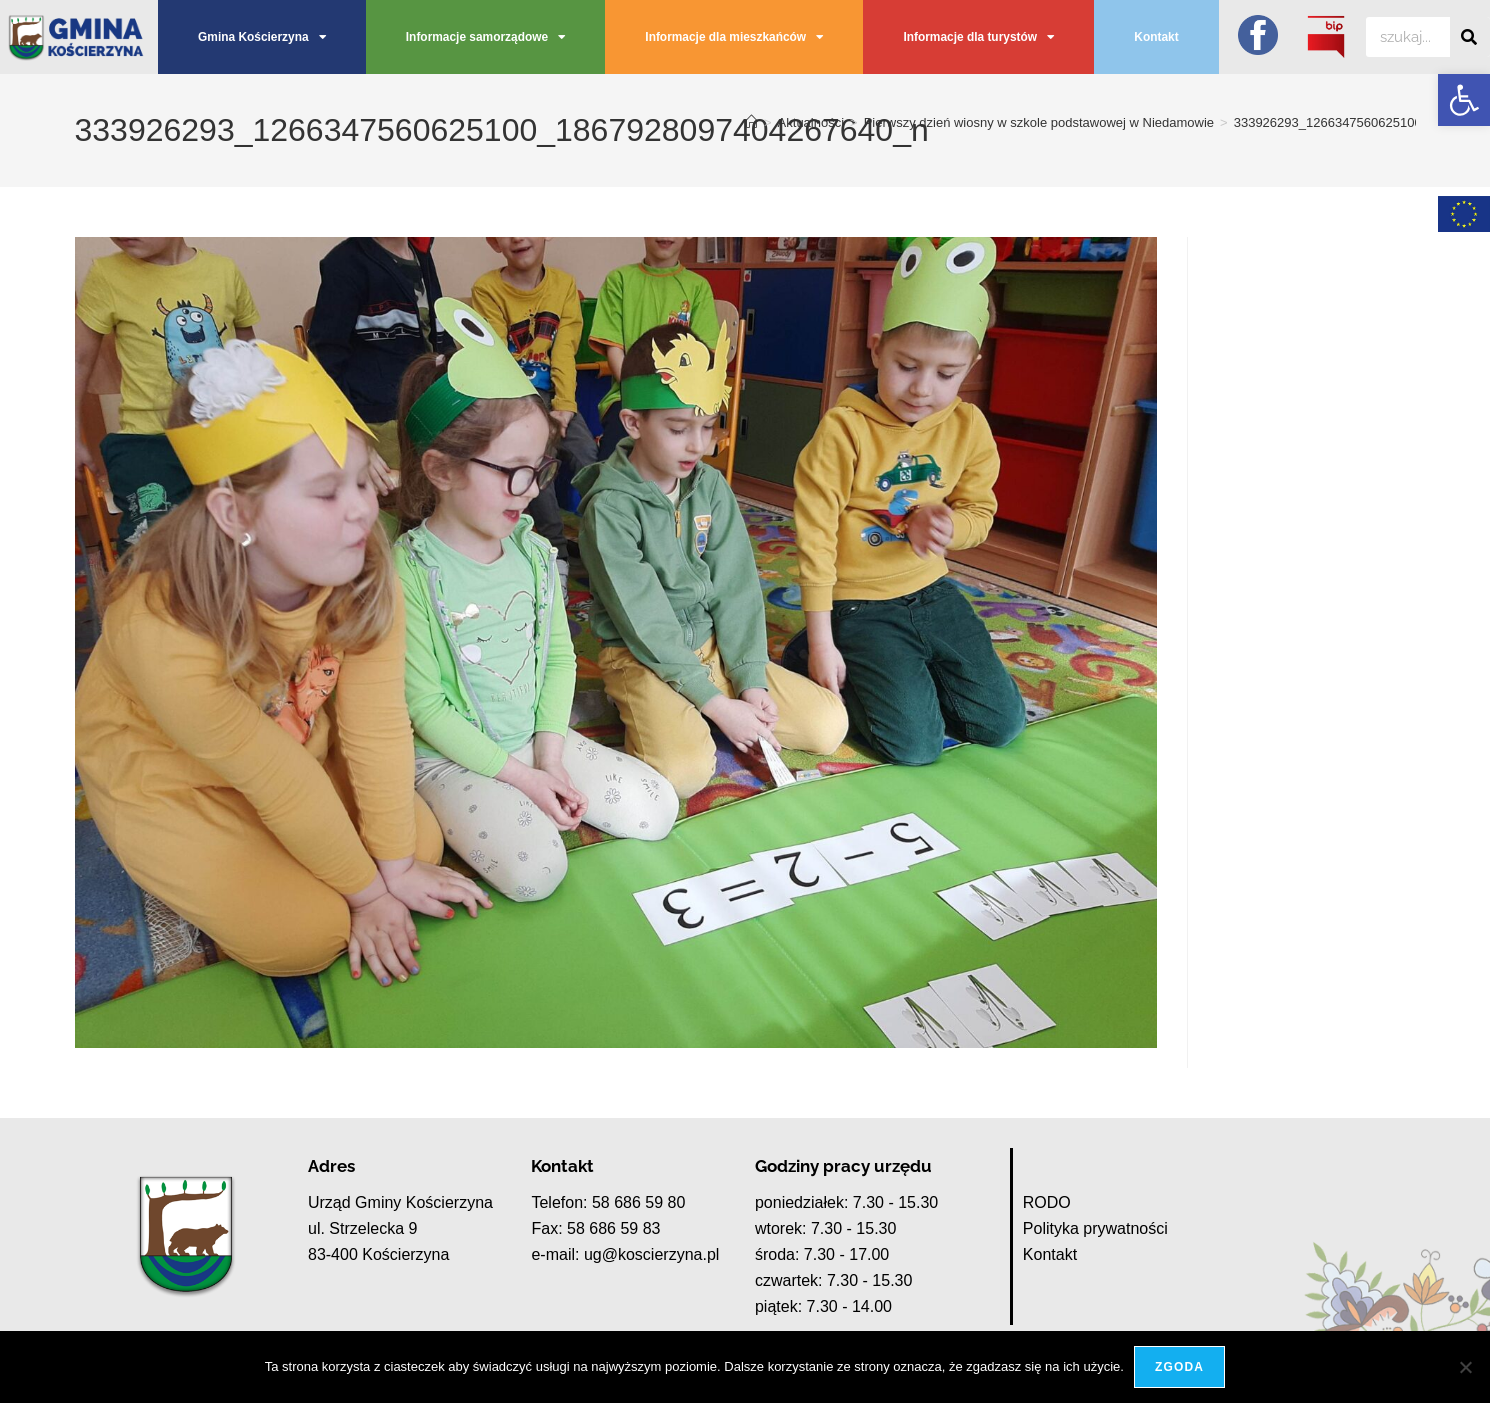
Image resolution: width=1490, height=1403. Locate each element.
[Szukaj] (1470, 37)
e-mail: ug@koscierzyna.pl (625, 1254)
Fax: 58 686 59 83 (595, 1228)
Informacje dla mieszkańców (734, 37)
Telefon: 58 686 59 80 (608, 1202)
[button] (1464, 100)
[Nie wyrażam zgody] (1465, 1367)
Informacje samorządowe (485, 37)
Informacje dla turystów (978, 37)
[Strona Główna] (751, 122)
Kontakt (1156, 37)
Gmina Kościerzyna (262, 37)
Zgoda (1179, 1367)
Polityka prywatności (1095, 1228)
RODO (1047, 1202)
